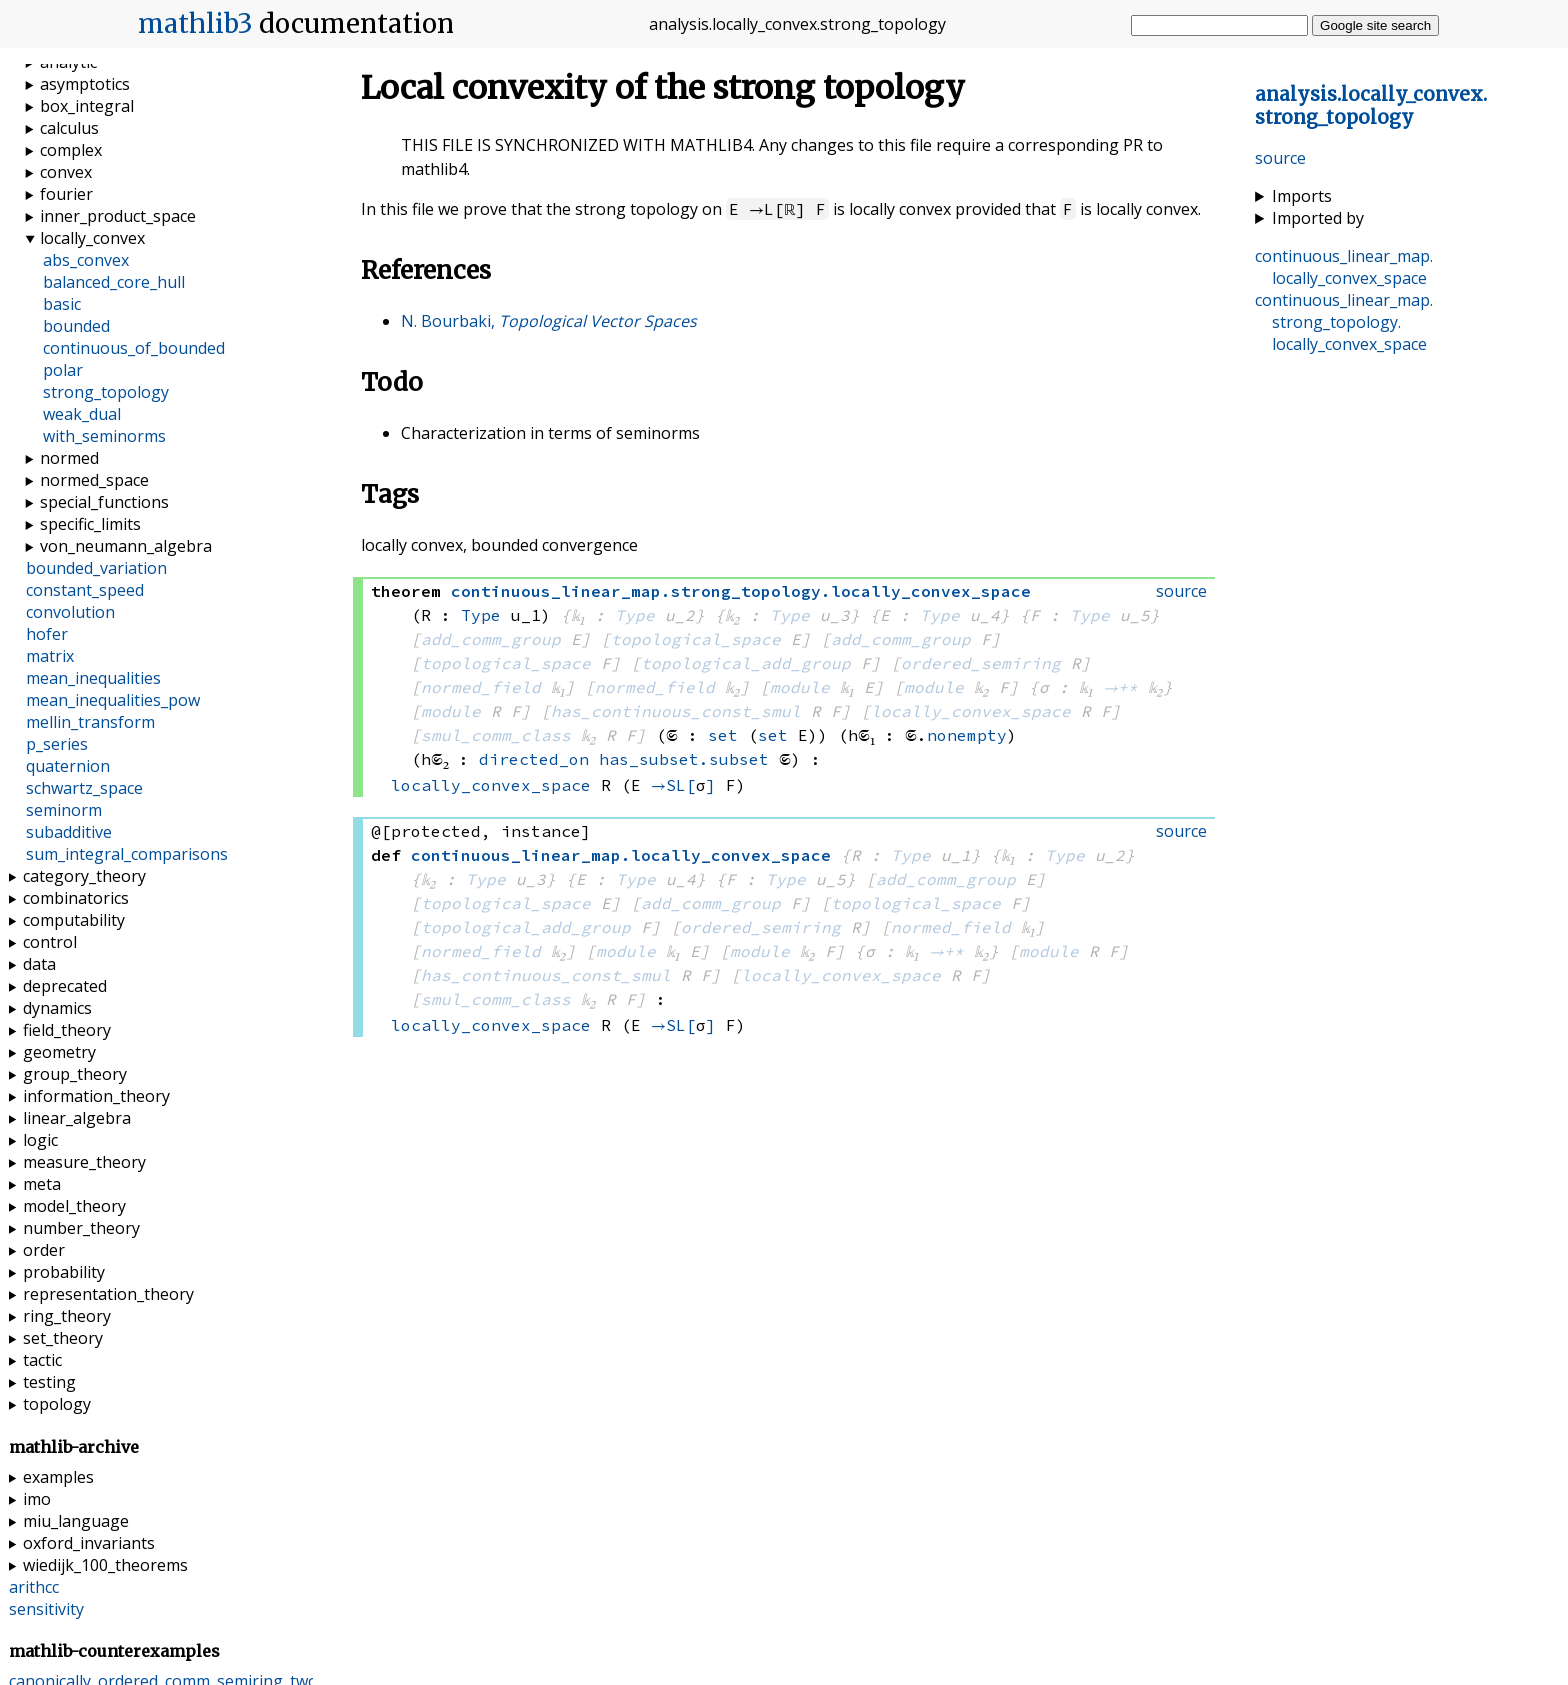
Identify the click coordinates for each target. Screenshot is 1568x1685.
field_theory (67, 1030)
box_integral (87, 106)
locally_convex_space (971, 711)
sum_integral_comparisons (127, 854)
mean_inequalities (93, 678)
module (800, 687)
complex (71, 150)
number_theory (81, 1228)
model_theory (74, 1206)
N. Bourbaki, (549, 321)
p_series (57, 744)
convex (66, 172)
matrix (50, 656)
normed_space (94, 480)
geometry (59, 1052)
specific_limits (90, 524)
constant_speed (85, 590)
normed (69, 458)
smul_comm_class (496, 735)
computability (74, 920)
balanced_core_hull (114, 282)
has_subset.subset (684, 759)
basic (62, 304)
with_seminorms (104, 436)
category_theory (84, 876)
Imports (1302, 196)
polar (63, 370)
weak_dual (82, 414)
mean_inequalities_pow (113, 700)
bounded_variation (96, 568)
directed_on (534, 759)
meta (42, 1184)
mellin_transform (90, 722)
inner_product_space (118, 216)
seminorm (64, 810)
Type (481, 615)
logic (40, 1140)
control (50, 942)
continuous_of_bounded (134, 348)
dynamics (57, 1008)
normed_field (481, 687)
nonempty (967, 735)
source (1280, 158)
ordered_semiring (981, 663)
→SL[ (673, 785)
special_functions (104, 502)
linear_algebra (77, 1118)
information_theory (96, 1096)
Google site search (1375, 25)
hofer (47, 634)
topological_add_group (746, 663)
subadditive (69, 832)
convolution (70, 612)
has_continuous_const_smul (676, 711)
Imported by (1318, 218)
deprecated (65, 986)
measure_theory (84, 1162)
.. (1371, 106)
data (39, 964)
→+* (1120, 687)
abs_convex (86, 260)
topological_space (696, 639)
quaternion (68, 766)
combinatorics (76, 898)
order (44, 1250)
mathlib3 (195, 24)
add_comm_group (491, 639)
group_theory (75, 1074)
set (723, 735)
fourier (66, 194)
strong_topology (106, 392)
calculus (69, 128)
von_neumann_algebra (126, 546)
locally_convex (92, 238)
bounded (76, 326)
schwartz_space (84, 788)
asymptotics (85, 84)
